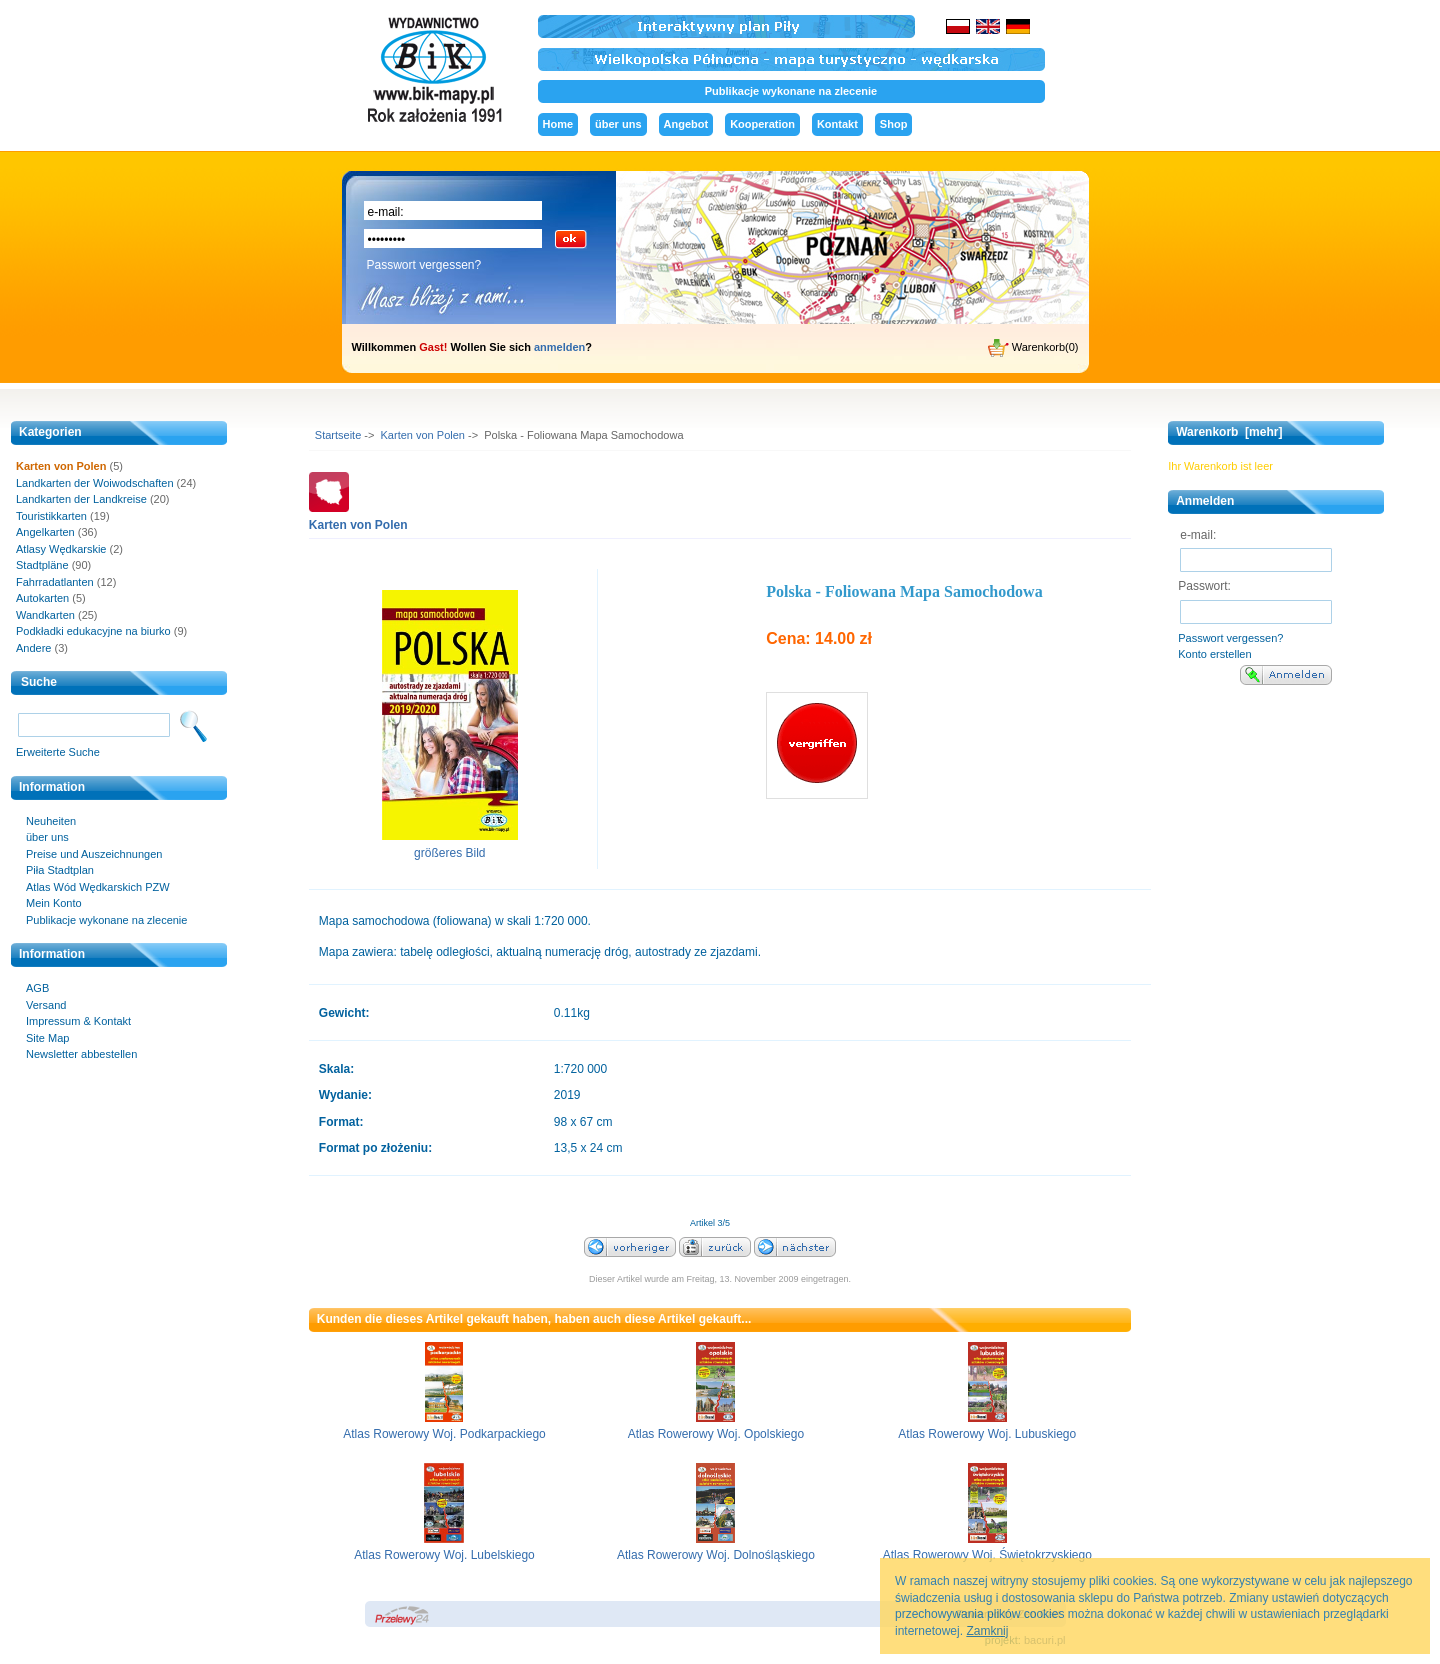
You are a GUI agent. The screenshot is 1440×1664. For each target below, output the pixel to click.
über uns (618, 124)
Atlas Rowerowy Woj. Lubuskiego (987, 1434)
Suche (39, 682)
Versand (46, 1005)
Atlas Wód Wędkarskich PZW (98, 887)
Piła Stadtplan (60, 870)
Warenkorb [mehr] (1229, 432)
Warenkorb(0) (1033, 348)
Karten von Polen (423, 435)
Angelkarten (45, 532)
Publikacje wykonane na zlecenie (791, 91)
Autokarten (42, 598)
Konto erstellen (1214, 654)
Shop (894, 124)
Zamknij (987, 1631)
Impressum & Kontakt (78, 1021)
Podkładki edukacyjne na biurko (93, 631)
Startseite (338, 435)
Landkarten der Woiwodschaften (95, 483)
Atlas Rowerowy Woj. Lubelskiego (444, 1555)
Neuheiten (51, 821)
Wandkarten (45, 615)
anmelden (559, 347)
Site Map (47, 1038)
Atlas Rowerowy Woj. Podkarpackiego (444, 1434)
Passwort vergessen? (424, 265)
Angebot (686, 124)
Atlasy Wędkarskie (61, 549)
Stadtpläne (42, 565)
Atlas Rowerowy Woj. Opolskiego (716, 1434)
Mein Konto (54, 903)
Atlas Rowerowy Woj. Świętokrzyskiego (987, 1555)
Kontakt (837, 124)
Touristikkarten (51, 516)
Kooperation (762, 124)
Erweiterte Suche (58, 752)
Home (558, 124)
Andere (33, 648)
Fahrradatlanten (55, 582)
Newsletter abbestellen (81, 1054)
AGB (37, 988)
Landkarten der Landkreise (81, 499)
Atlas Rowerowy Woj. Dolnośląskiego (716, 1555)
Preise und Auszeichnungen (94, 854)
